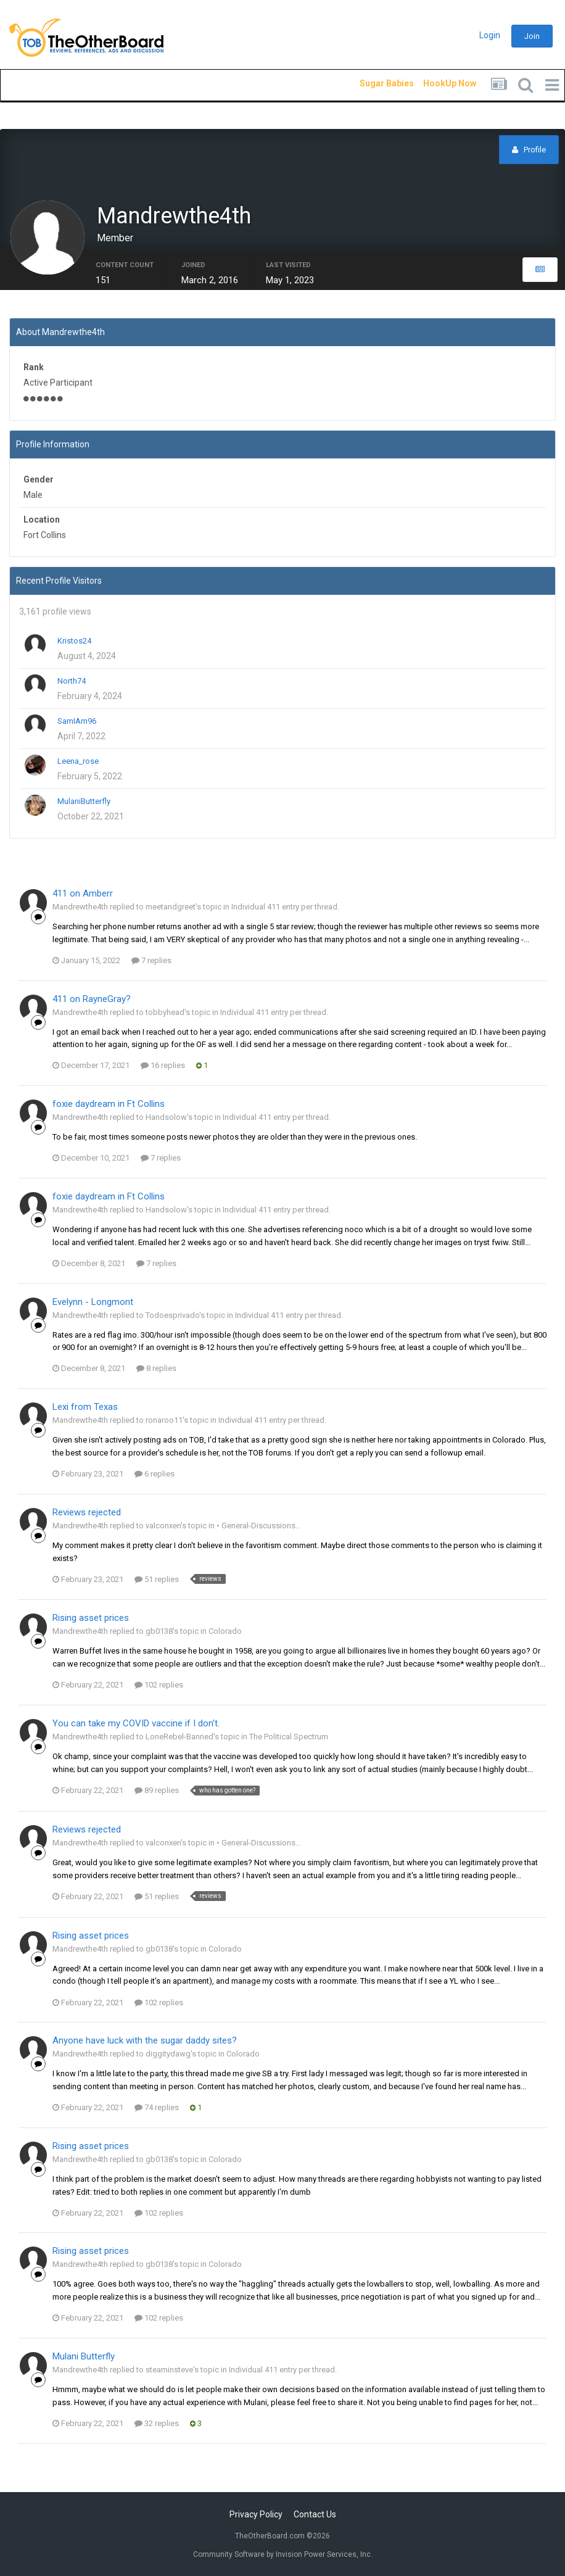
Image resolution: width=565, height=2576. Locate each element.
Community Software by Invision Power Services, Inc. (283, 2554)
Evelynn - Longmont (92, 1304)
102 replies (158, 1687)
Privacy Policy (255, 2514)
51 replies (156, 1581)
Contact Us (315, 2514)
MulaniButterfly (83, 803)
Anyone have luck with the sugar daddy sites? (144, 2042)
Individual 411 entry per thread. (285, 909)
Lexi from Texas (85, 1409)
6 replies (154, 1476)
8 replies (156, 1370)
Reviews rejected (86, 1514)
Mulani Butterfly (83, 2358)
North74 (71, 683)
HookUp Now (435, 83)
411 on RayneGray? (91, 1001)
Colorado (225, 1634)
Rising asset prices (90, 1620)
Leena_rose (78, 763)
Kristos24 (74, 643)
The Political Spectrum (288, 1739)
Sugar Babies (372, 83)
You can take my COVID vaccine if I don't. (136, 1725)
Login (489, 35)
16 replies (163, 1067)
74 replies (156, 2109)
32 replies (156, 2425)
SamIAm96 (76, 723)
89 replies (156, 1792)
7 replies (151, 962)
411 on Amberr (82, 895)
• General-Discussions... (259, 1528)
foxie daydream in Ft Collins (108, 1106)
